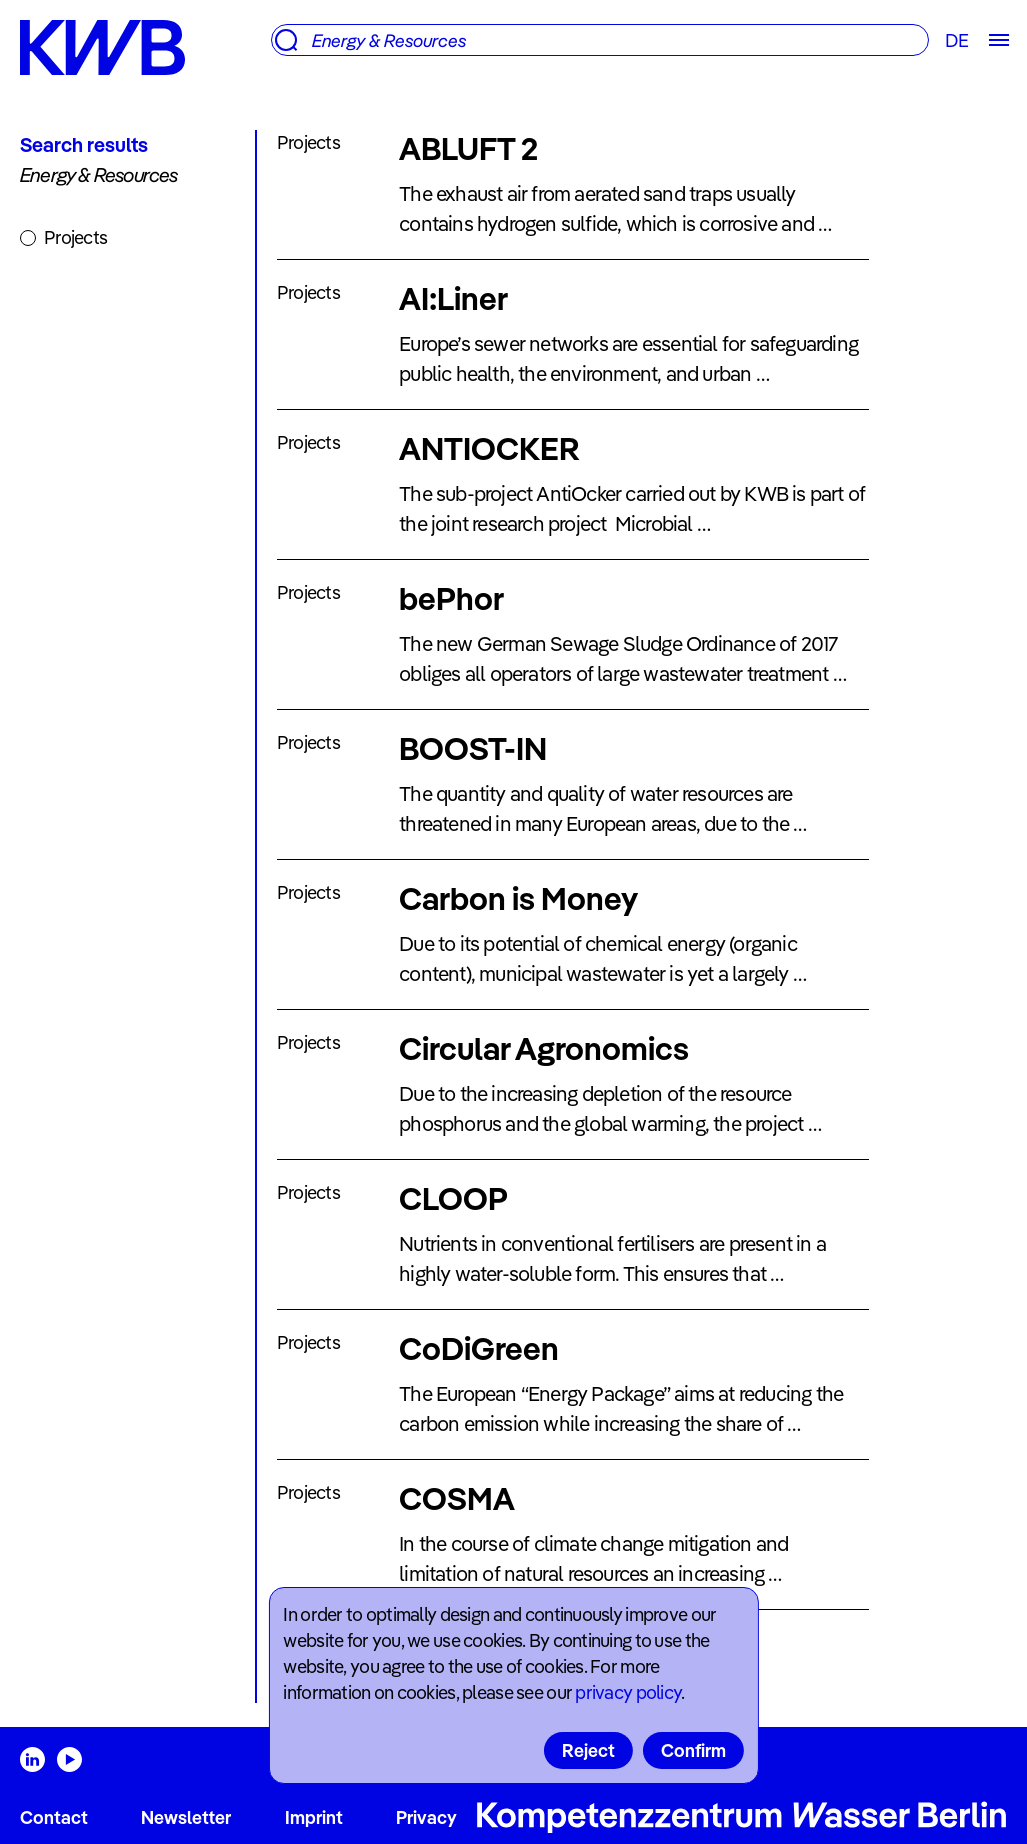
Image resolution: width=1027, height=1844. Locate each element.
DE (956, 40)
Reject (588, 1750)
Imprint (314, 1817)
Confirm (693, 1750)
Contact (54, 1817)
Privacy (426, 1817)
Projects (75, 237)
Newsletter (186, 1817)
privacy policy (628, 1692)
